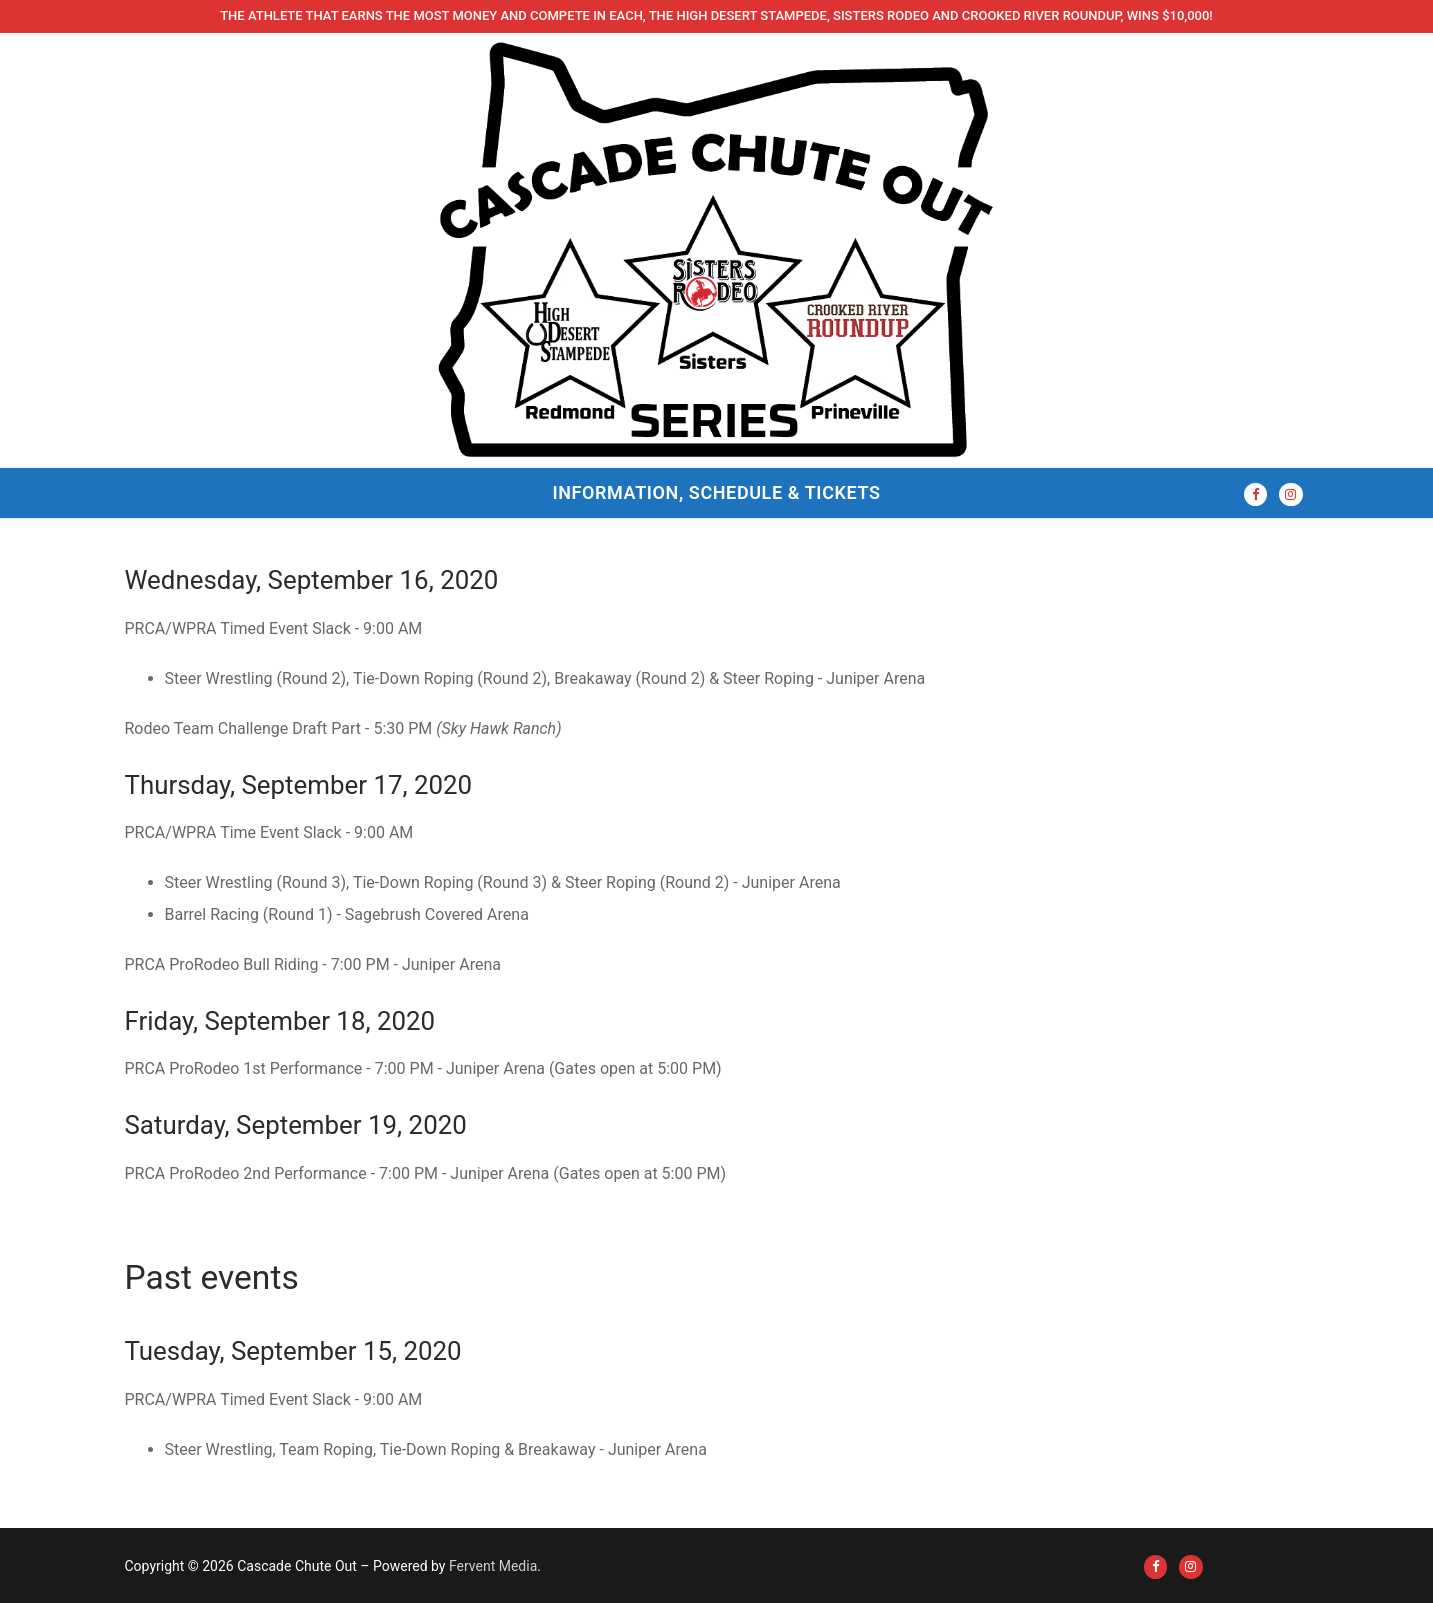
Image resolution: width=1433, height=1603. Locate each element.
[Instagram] (1290, 494)
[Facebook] (1255, 494)
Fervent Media (493, 1566)
